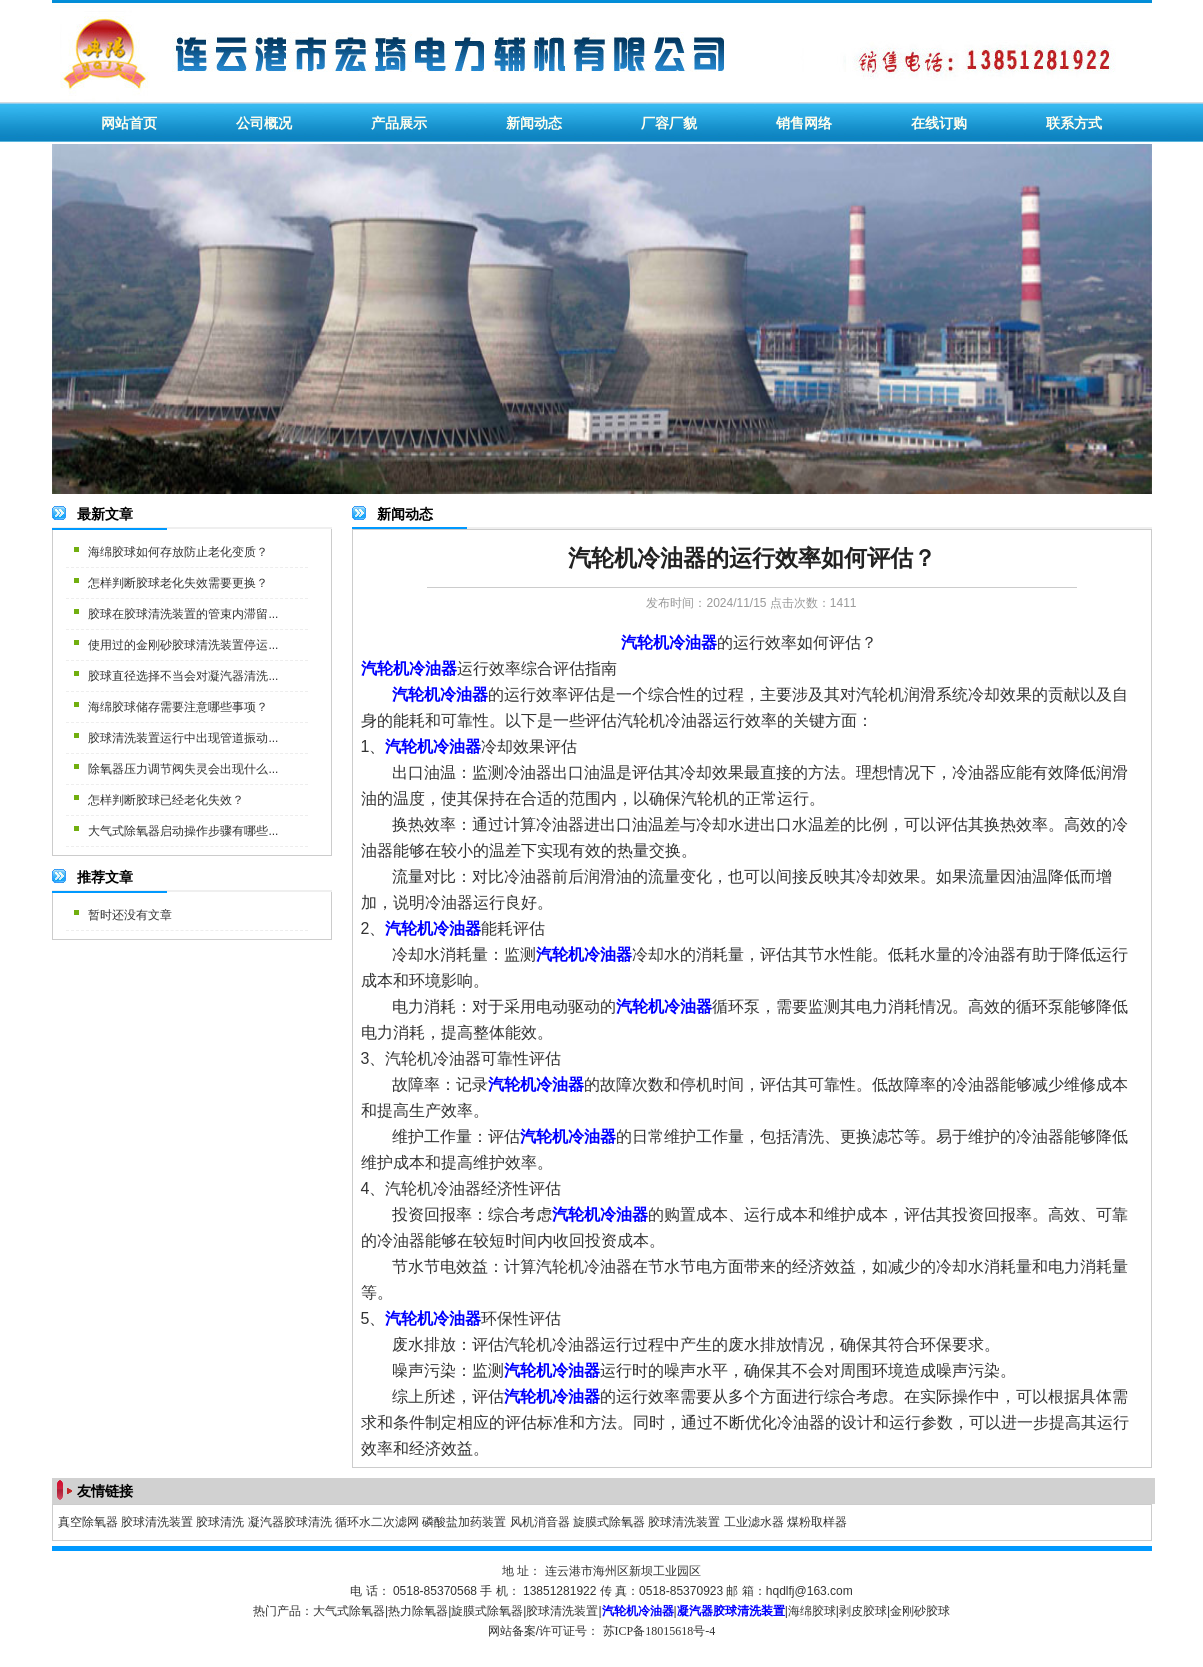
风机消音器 (540, 1522)
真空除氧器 (88, 1522)
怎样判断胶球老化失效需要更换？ (178, 583)
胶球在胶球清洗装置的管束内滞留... (183, 614)
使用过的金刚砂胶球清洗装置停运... (183, 645)
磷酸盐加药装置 (464, 1522)
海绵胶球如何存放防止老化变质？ (178, 552)
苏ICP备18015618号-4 (659, 1631)
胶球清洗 (220, 1522)
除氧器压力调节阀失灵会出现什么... (183, 769)
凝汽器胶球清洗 (290, 1522)
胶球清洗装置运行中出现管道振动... (183, 738)
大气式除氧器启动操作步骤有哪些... (183, 831)
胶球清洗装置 (157, 1522)
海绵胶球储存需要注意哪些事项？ (178, 707)
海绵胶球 (812, 1611)
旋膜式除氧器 (609, 1522)
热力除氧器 (418, 1611)
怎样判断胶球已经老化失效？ (166, 800)
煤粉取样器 (817, 1522)
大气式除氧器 (349, 1611)
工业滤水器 (754, 1522)
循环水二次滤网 (377, 1522)
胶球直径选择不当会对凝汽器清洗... (183, 676)
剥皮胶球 (863, 1611)
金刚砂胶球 (920, 1611)
